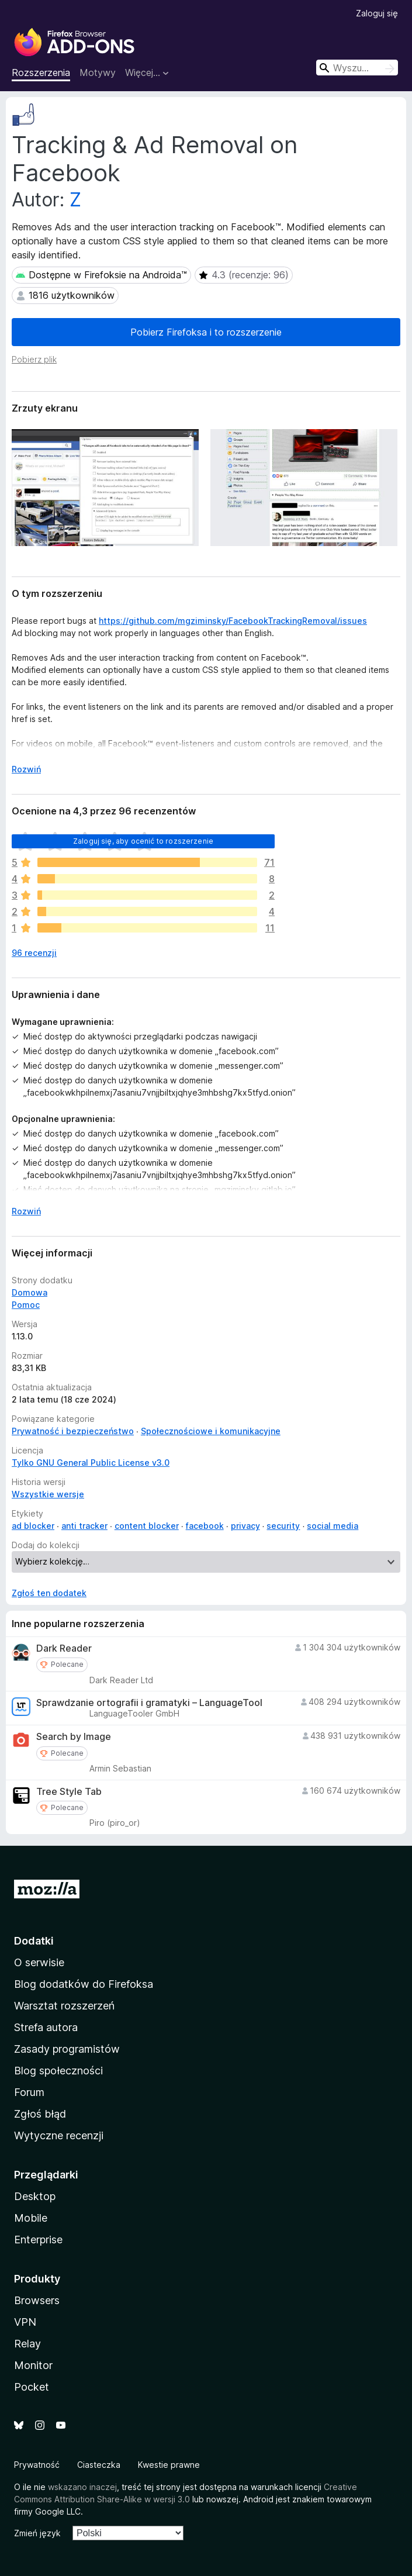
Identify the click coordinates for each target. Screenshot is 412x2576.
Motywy (97, 72)
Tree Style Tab (69, 1791)
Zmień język (37, 2533)
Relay (27, 2343)
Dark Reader (64, 1648)
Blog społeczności (58, 2070)
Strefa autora (46, 2027)
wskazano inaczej (82, 2487)
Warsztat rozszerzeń (64, 2006)
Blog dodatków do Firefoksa (83, 1984)
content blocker (147, 1526)
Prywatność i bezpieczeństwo (73, 1431)
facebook (205, 1526)
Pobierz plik (34, 359)
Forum (29, 2092)
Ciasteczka (98, 2465)
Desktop (35, 2196)
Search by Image (73, 1736)
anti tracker (84, 1526)
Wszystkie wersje (48, 1494)
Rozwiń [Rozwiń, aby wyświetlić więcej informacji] (26, 769)
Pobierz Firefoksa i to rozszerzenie (206, 332)
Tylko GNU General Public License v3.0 (90, 1462)
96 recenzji (34, 953)
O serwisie (39, 1962)
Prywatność (37, 2465)
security (283, 1526)
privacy (245, 1526)
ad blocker (33, 1526)
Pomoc (26, 1305)
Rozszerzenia (41, 72)
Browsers (37, 2300)
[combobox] (357, 67)
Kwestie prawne (169, 2465)
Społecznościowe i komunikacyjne (211, 1431)
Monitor (33, 2365)
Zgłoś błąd (40, 2114)
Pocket (31, 2387)
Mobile (30, 2218)
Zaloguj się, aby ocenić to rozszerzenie (143, 841)
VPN (25, 2322)
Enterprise (38, 2239)
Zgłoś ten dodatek (49, 1593)
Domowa (29, 1292)
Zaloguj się (377, 13)
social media (332, 1526)
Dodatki (34, 1941)
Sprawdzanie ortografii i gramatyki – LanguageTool (149, 1702)
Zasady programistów (67, 2049)
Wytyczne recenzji (58, 2135)
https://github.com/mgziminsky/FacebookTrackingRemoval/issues (233, 621)
